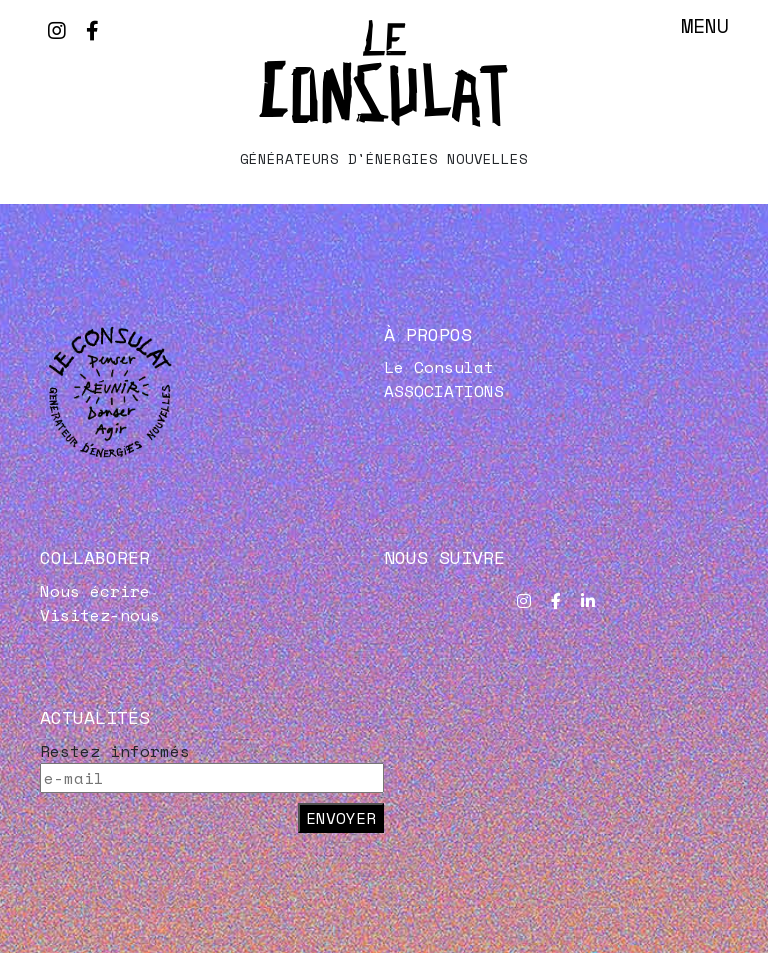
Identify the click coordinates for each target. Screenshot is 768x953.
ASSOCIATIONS (444, 391)
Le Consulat (439, 367)
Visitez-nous (100, 615)
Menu (705, 25)
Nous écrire (95, 591)
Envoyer (341, 818)
